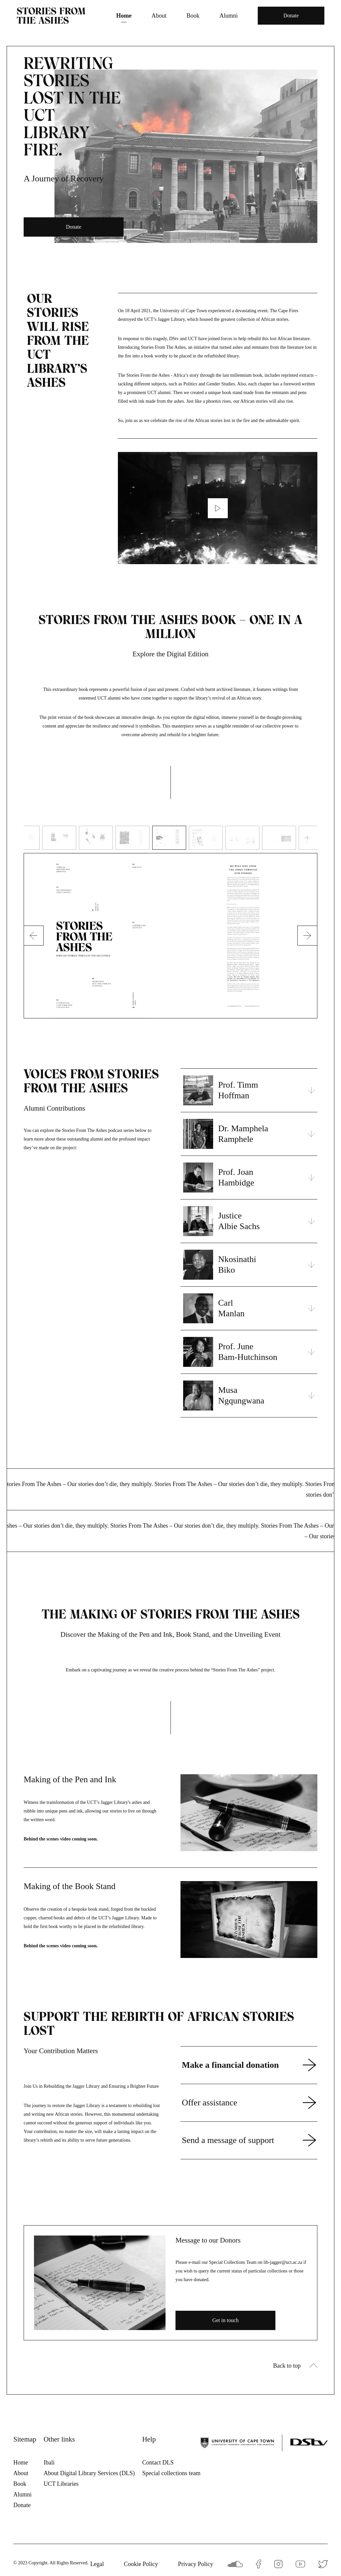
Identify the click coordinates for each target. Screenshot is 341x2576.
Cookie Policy (141, 2564)
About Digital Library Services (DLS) (89, 2473)
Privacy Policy (195, 2564)
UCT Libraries (61, 2483)
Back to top (287, 2365)
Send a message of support (228, 2140)
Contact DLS (158, 2462)
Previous (37, 935)
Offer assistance (209, 2102)
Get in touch (225, 2320)
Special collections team (171, 2473)
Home (124, 15)
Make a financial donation (230, 2065)
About (159, 15)
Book (192, 15)
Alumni (228, 15)
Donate (291, 15)
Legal (97, 2564)
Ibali (49, 2462)
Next (308, 935)
